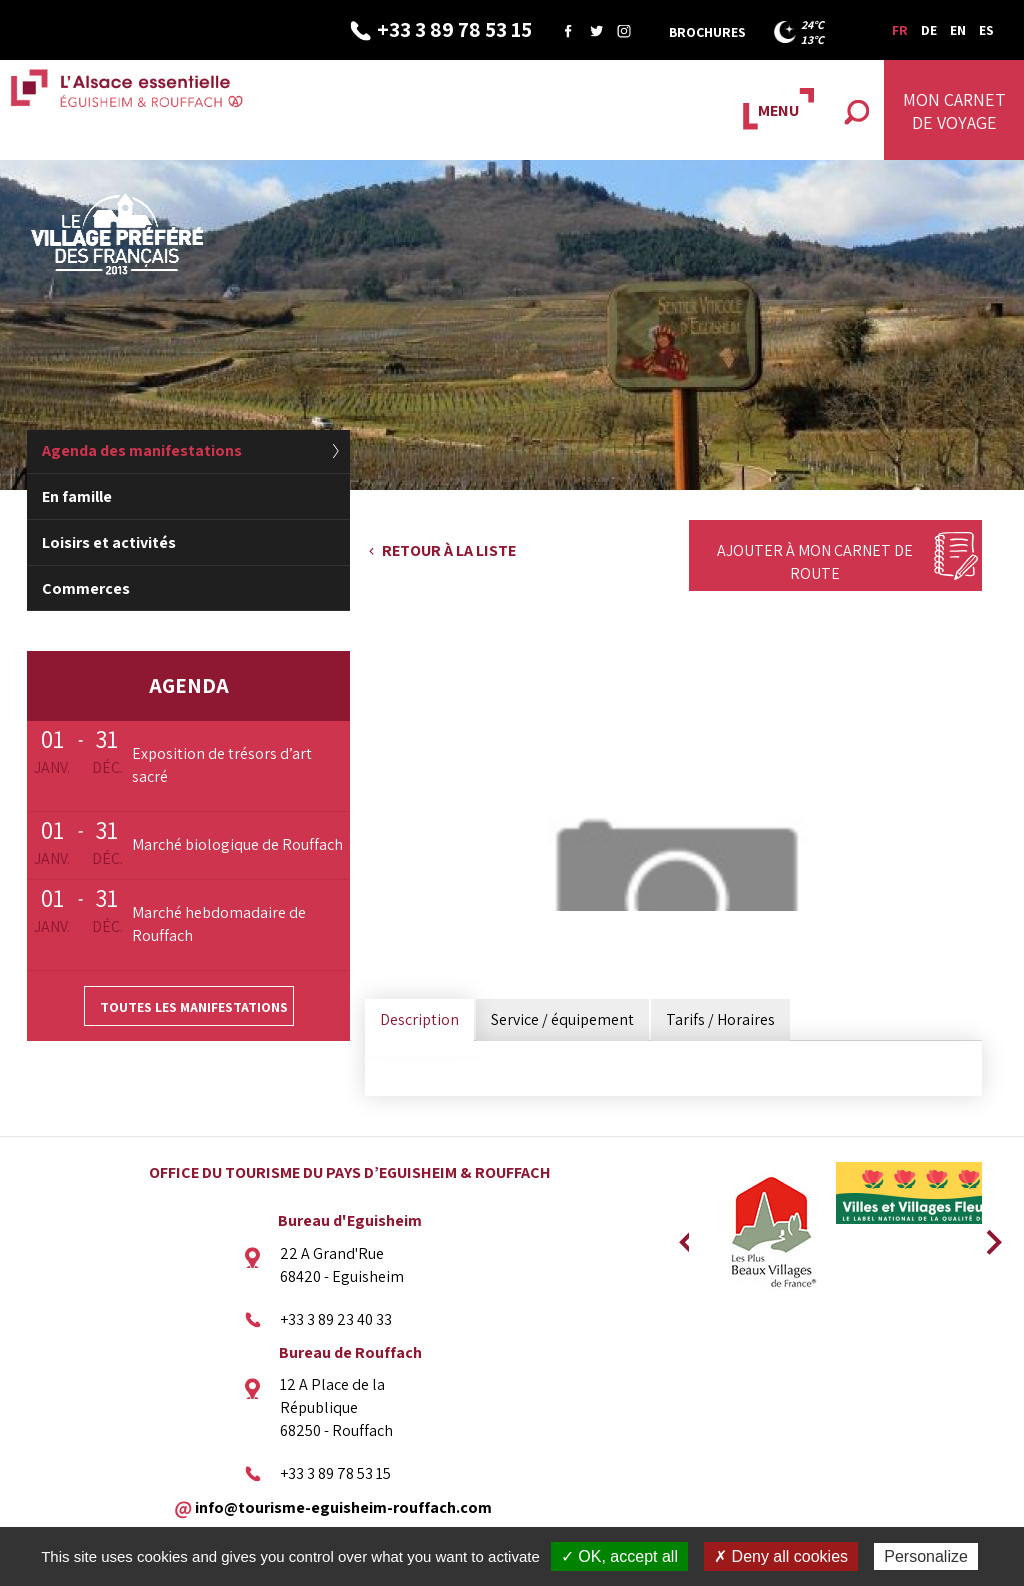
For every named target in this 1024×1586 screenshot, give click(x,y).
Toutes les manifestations (194, 1007)
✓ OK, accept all (619, 1556)
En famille (77, 496)
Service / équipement (562, 1019)
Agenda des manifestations (142, 450)
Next (987, 1236)
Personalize (926, 1556)
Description (419, 1019)
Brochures (707, 32)
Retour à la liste (449, 550)
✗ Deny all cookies (781, 1556)
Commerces (86, 588)
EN (958, 30)
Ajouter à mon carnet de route (815, 562)
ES (986, 30)
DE (929, 30)
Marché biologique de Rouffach (237, 844)
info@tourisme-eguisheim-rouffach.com (343, 1506)
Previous (684, 1236)
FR (900, 30)
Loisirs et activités (109, 542)
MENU (778, 110)
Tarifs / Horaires (720, 1019)
